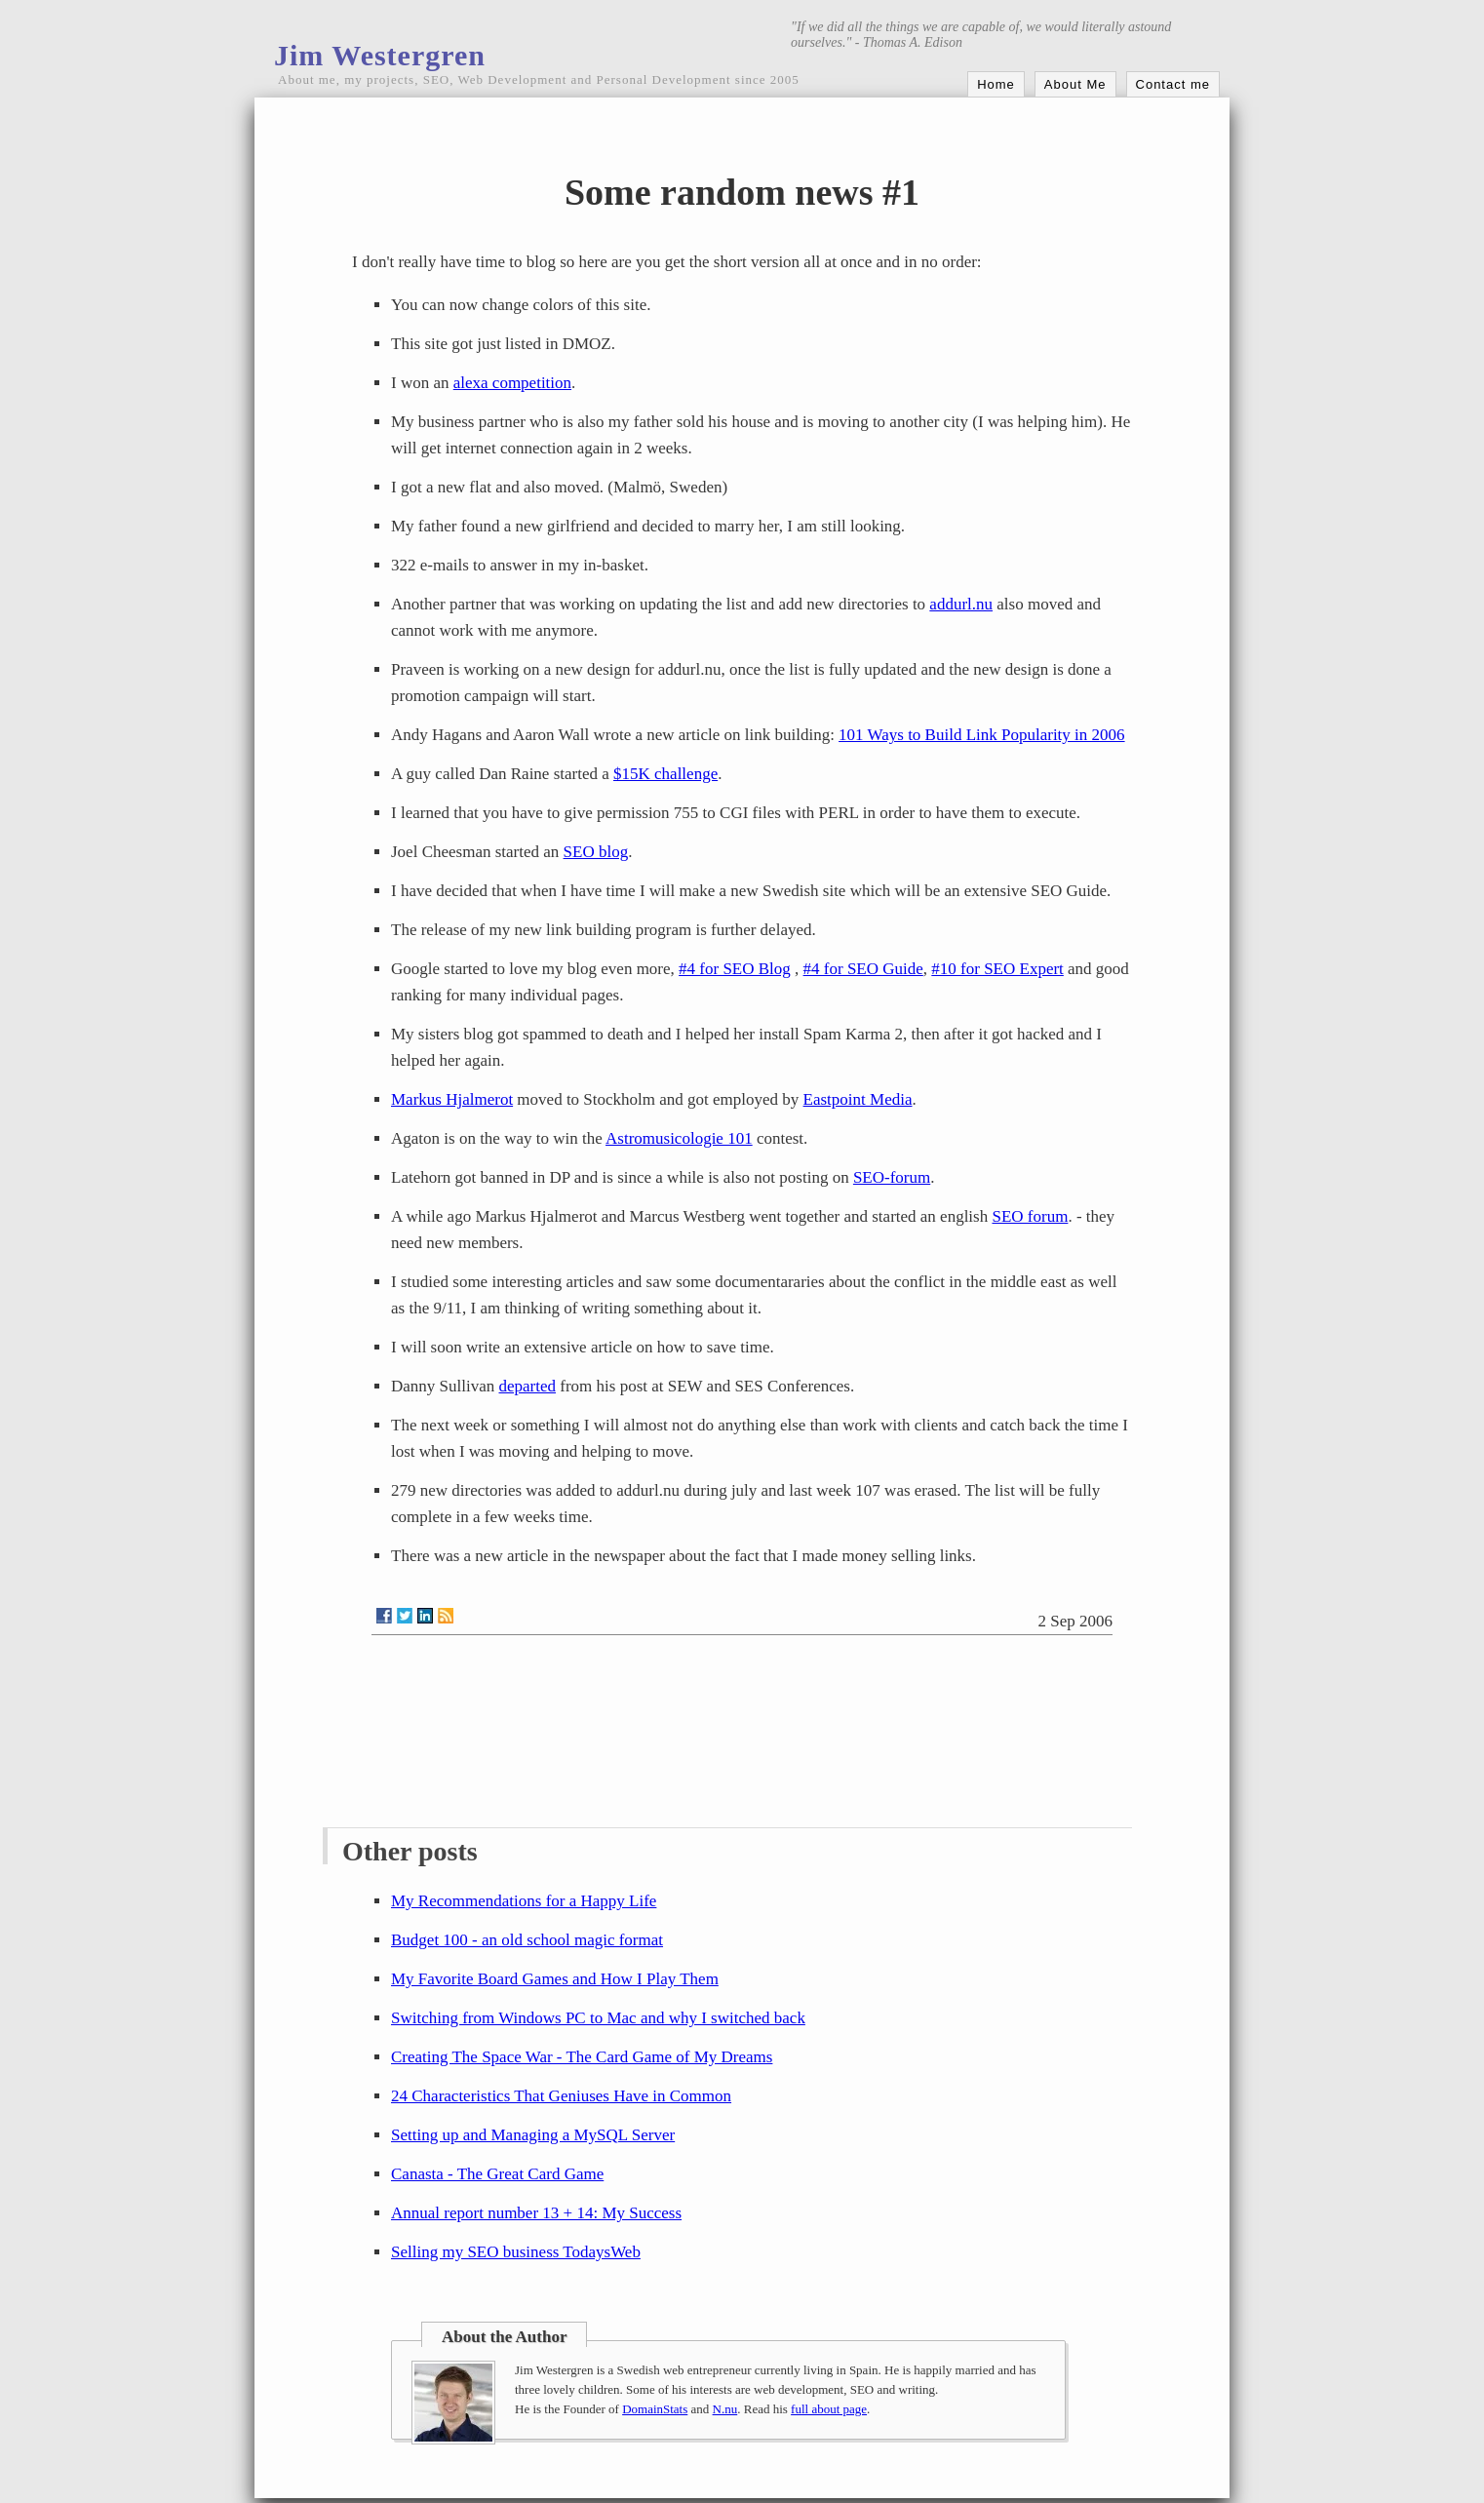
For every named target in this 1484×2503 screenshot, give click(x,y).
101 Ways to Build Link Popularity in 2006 (981, 734)
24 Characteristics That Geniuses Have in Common (561, 2096)
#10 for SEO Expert (997, 968)
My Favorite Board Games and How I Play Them (555, 1979)
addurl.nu (961, 604)
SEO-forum (891, 1177)
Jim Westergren (380, 55)
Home (996, 84)
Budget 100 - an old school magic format (527, 1940)
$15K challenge (665, 773)
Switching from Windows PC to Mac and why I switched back (598, 2018)
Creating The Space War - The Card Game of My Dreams (581, 2057)
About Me (1075, 84)
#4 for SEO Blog (735, 968)
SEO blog (596, 851)
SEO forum (1030, 1216)
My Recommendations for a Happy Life (523, 1901)
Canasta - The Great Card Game (497, 2174)
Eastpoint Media (858, 1099)
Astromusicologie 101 (679, 1138)
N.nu (725, 2409)
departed (528, 1386)
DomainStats (654, 2409)
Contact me (1173, 84)
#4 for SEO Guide (863, 968)
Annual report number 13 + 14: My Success (536, 2213)
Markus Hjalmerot (452, 1099)
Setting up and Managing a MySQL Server (533, 2135)
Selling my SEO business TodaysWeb (516, 2252)
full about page (829, 2409)
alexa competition (512, 382)
